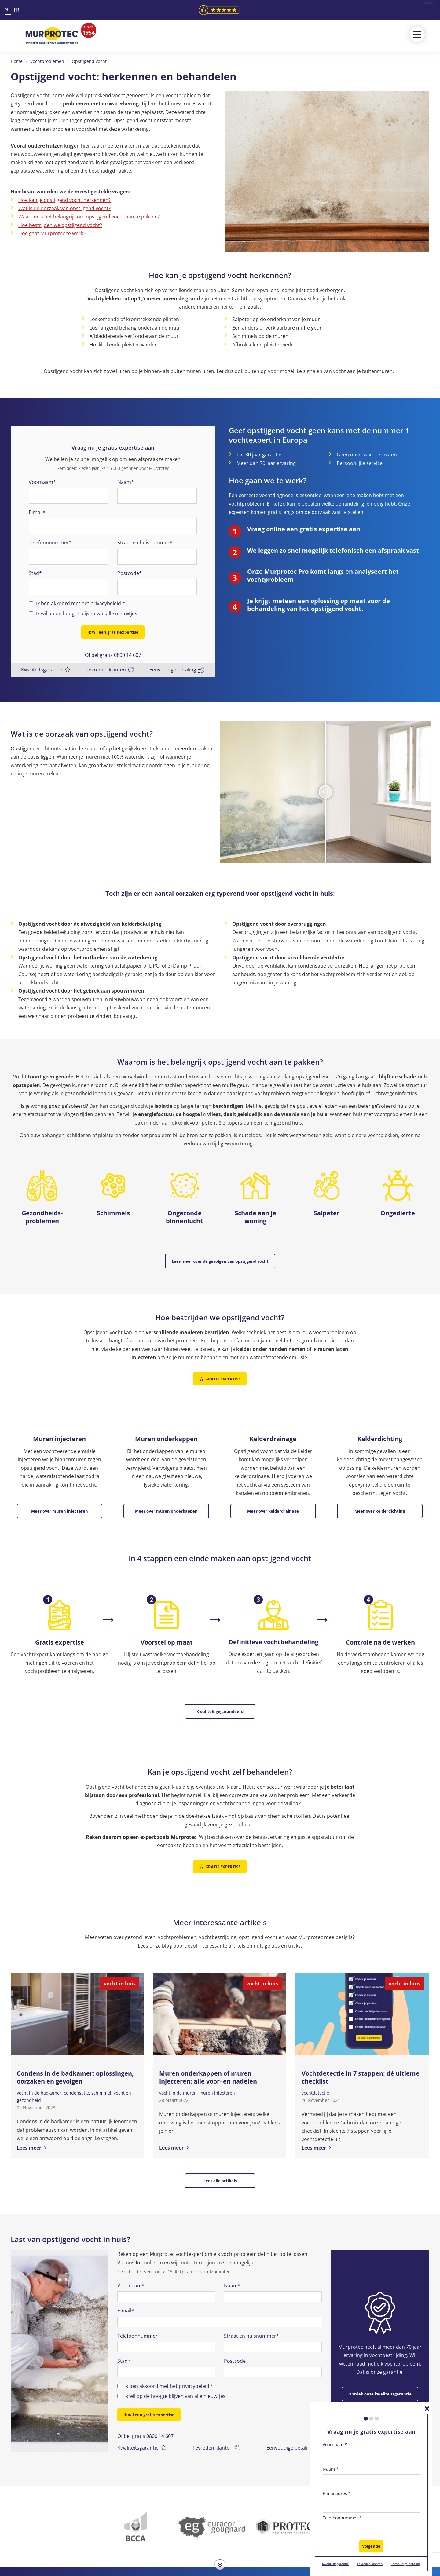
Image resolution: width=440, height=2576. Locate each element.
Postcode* (129, 573)
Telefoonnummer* (50, 542)
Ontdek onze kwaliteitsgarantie (380, 2338)
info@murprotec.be (177, 2564)
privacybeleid (105, 603)
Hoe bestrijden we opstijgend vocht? (60, 225)
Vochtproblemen (47, 61)
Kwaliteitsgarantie (46, 663)
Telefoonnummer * (342, 2518)
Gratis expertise (219, 1365)
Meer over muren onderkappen (166, 1489)
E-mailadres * (337, 2493)
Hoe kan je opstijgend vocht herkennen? (64, 200)
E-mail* (37, 512)
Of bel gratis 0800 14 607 (113, 649)
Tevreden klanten (110, 663)
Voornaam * (335, 2444)
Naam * (331, 2469)
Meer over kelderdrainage (273, 1489)
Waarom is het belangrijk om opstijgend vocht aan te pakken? (89, 216)
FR (16, 9)
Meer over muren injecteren (59, 1489)
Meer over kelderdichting (379, 1489)
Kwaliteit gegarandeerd (220, 1682)
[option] (59, 2295)
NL (8, 9)
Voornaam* (42, 482)
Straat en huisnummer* (144, 542)
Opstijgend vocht (89, 61)
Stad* (35, 573)
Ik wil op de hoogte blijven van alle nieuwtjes (86, 613)
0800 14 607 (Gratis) (178, 2555)
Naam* (125, 482)
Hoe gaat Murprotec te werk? (51, 233)
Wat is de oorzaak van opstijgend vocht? (64, 208)
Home (17, 61)
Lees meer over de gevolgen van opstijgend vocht (220, 1255)
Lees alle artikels (220, 2136)
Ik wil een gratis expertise (112, 632)
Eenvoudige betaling (177, 663)
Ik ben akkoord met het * (80, 603)
